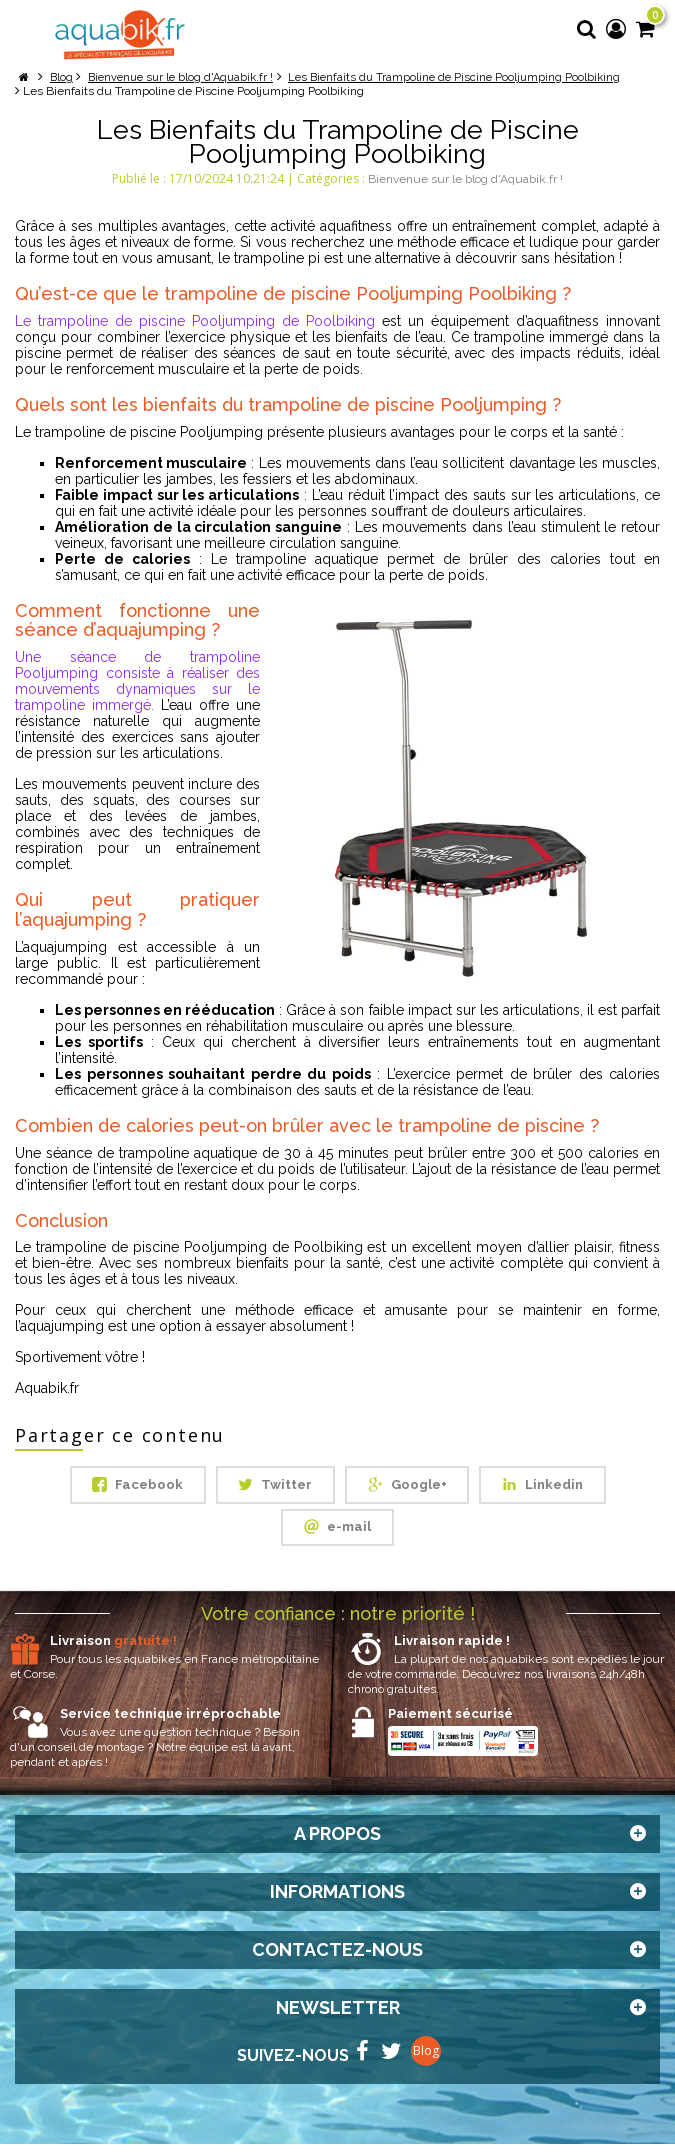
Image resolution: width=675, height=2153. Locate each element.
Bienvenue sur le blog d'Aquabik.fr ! (465, 179)
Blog (426, 2059)
